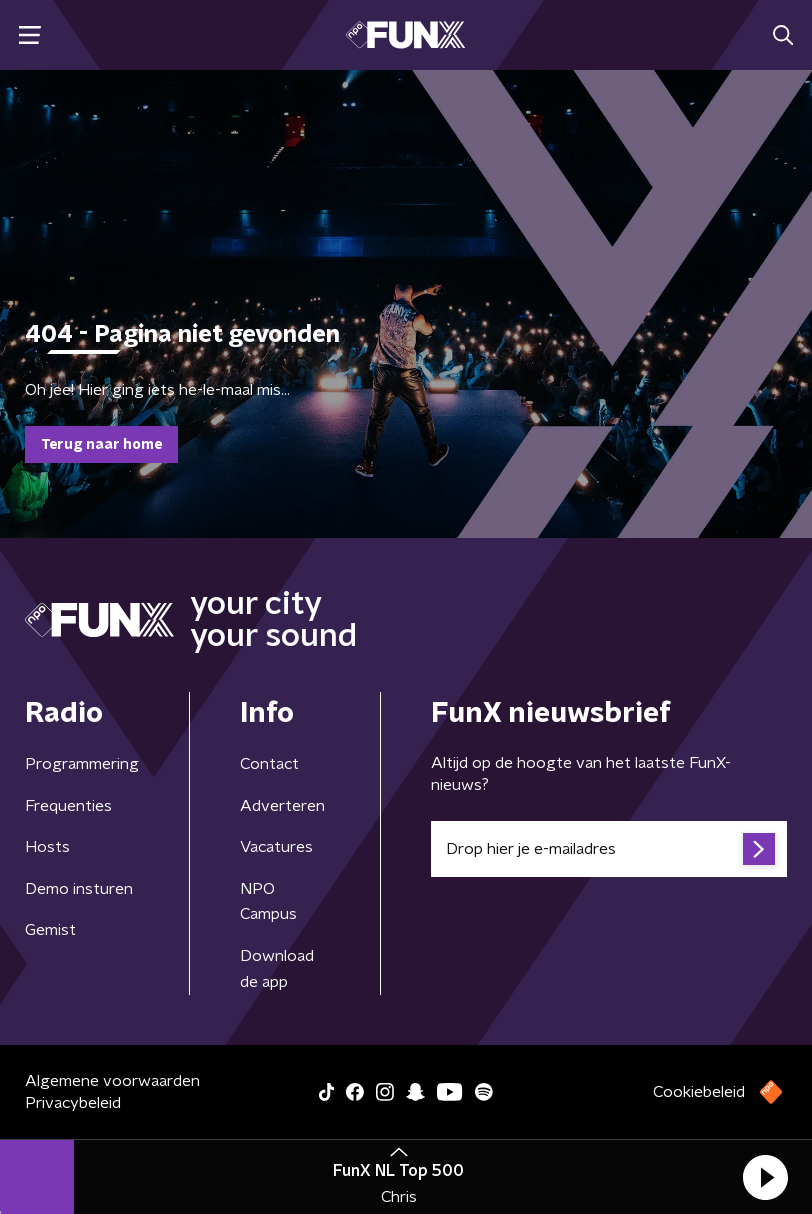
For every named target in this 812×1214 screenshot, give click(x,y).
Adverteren (282, 806)
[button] (765, 1177)
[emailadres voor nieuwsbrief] (609, 849)
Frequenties (68, 806)
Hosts (47, 847)
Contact (269, 764)
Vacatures (276, 847)
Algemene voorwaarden (112, 1081)
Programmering (82, 764)
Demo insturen (79, 889)
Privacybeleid (73, 1103)
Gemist (50, 930)
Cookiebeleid (699, 1092)
